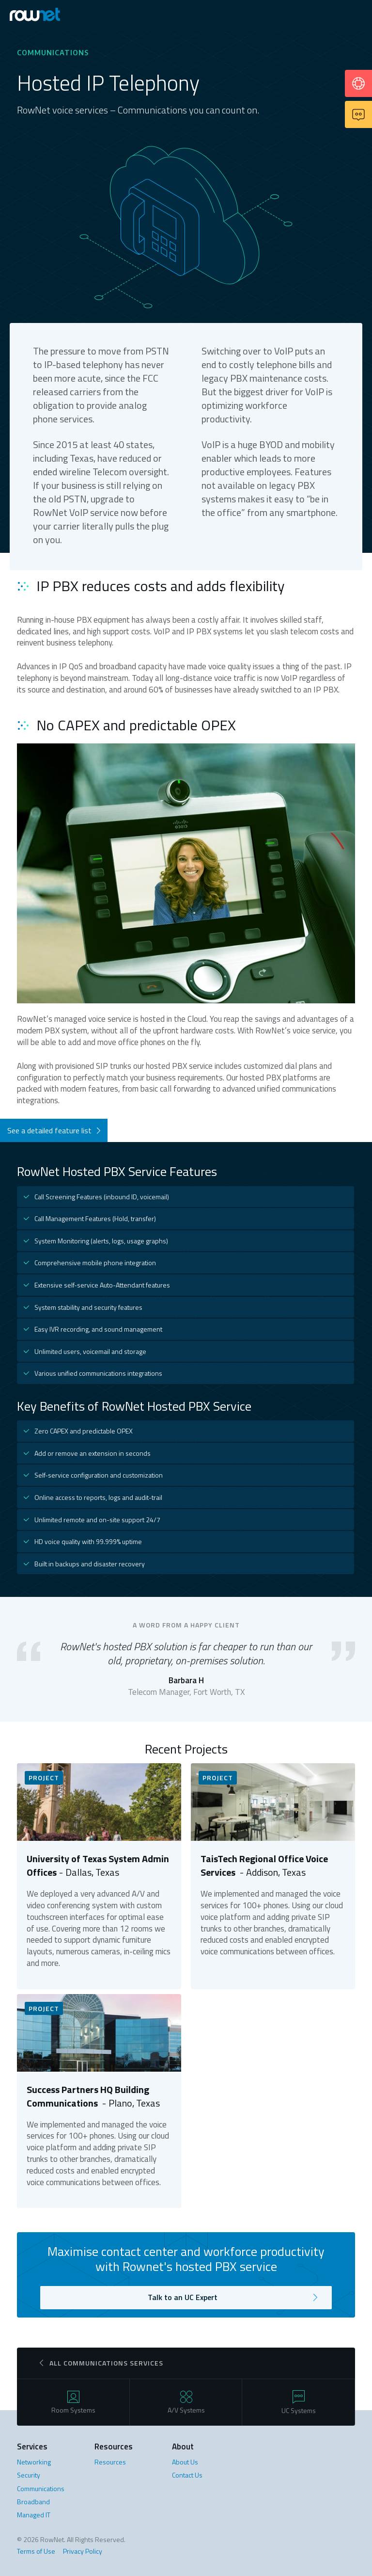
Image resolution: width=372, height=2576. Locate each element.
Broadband (33, 2501)
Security (28, 2475)
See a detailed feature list (49, 1130)
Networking (34, 2461)
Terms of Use (36, 2551)
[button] (356, 15)
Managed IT (33, 2514)
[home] (45, 15)
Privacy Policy (82, 2551)
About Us (185, 2461)
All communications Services (106, 2363)
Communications (40, 2488)
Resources (110, 2461)
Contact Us (187, 2475)
